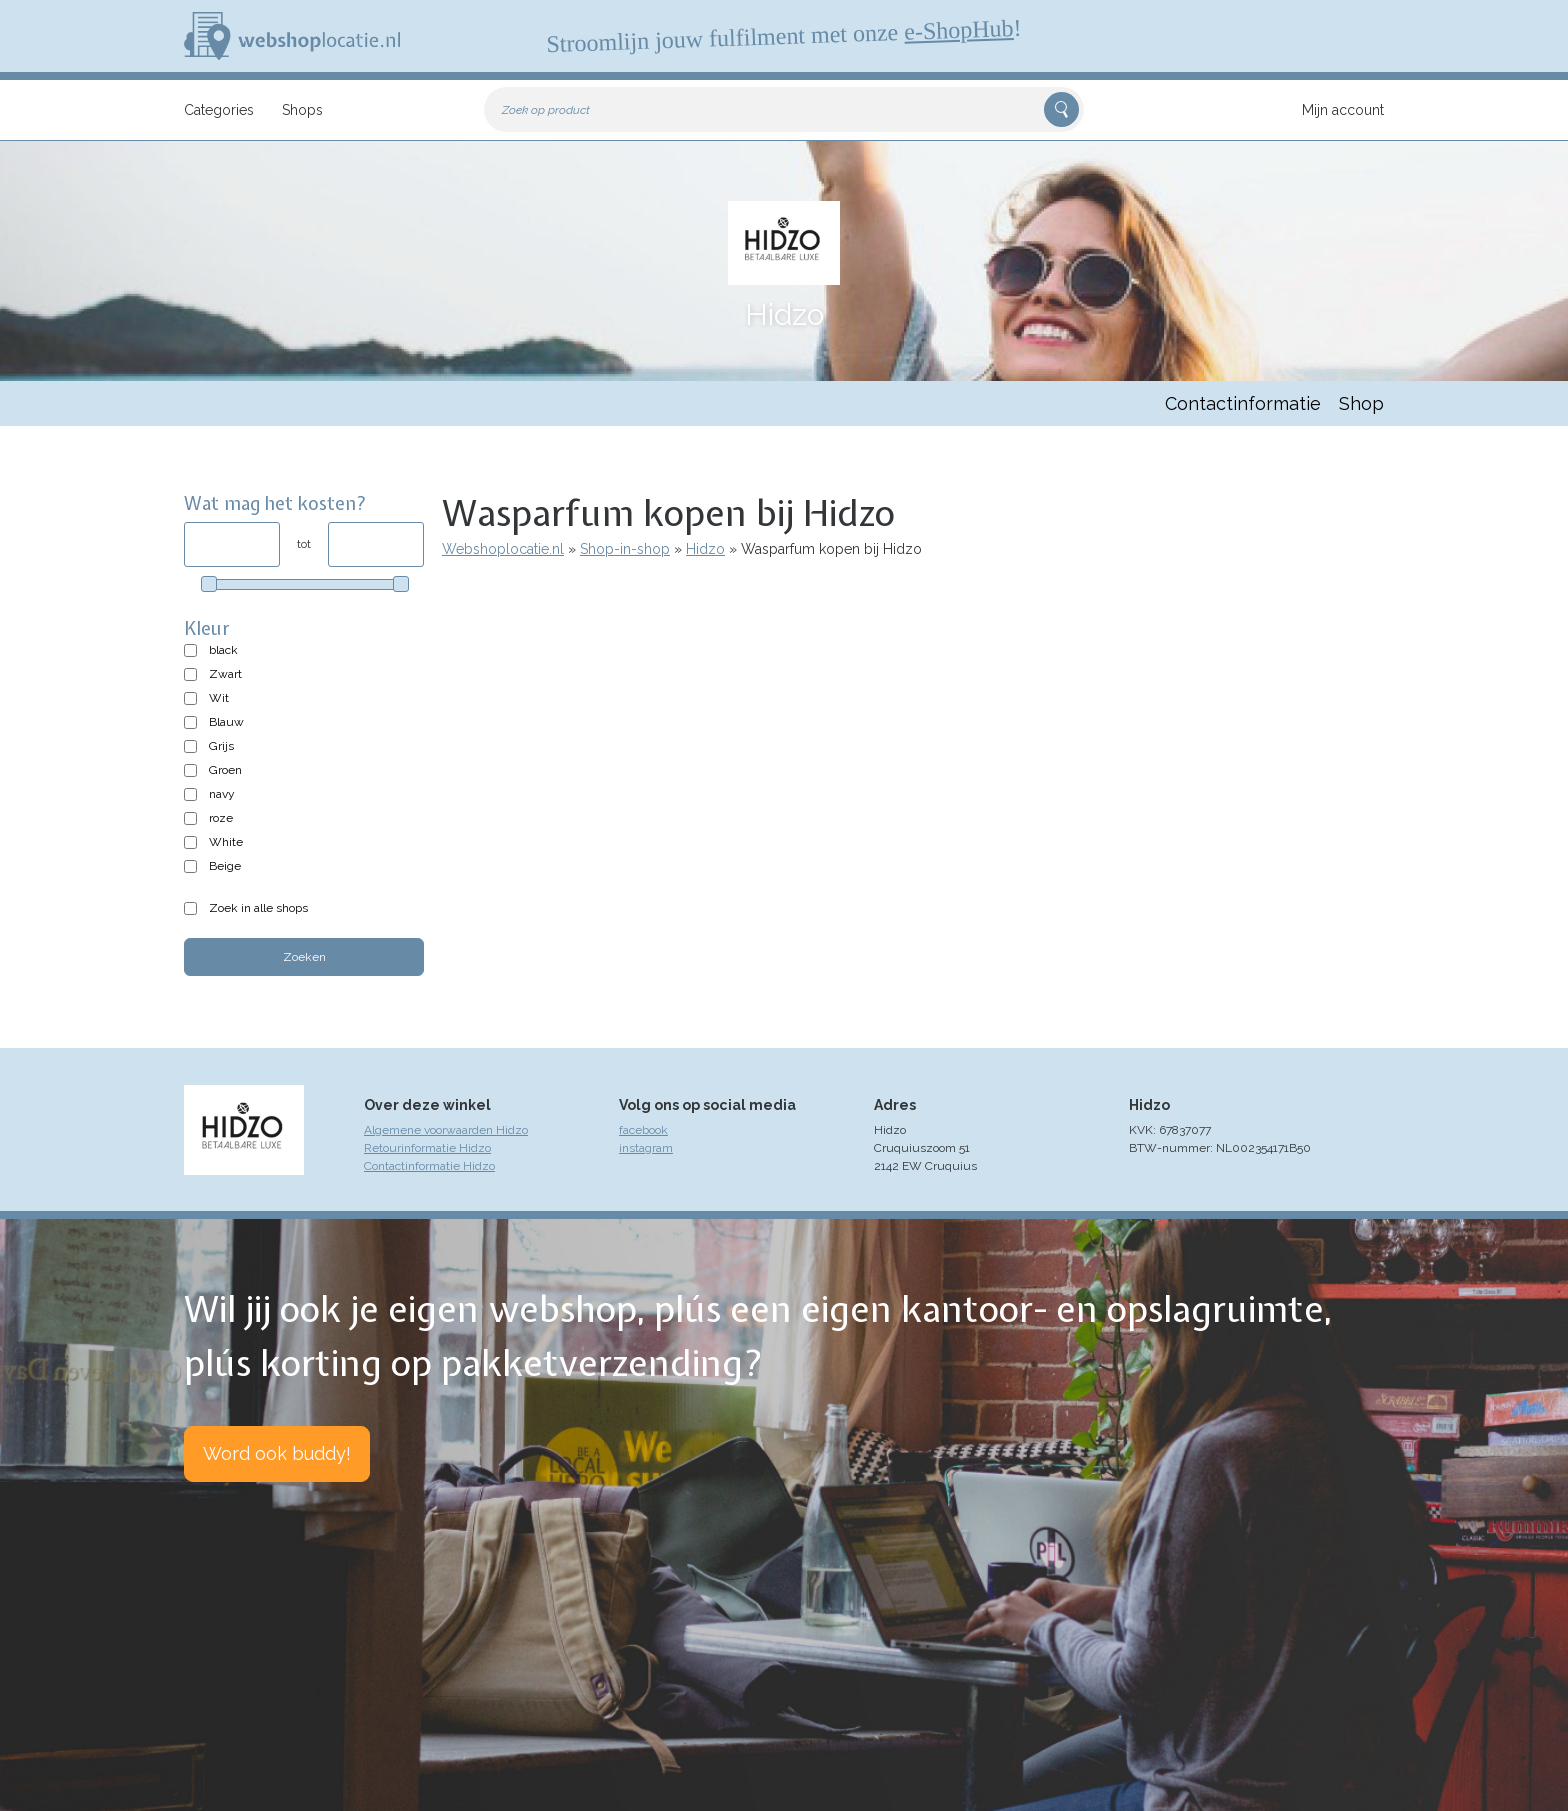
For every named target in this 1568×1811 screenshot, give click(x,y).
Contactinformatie (1243, 403)
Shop (1361, 403)
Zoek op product (546, 110)
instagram (646, 1148)
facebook (643, 1130)
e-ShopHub (959, 30)
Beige (225, 866)
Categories (219, 110)
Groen (225, 770)
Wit (219, 698)
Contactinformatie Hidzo (429, 1166)
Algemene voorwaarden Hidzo (446, 1130)
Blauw (226, 722)
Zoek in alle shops (258, 908)
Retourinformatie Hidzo (427, 1148)
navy (222, 794)
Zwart (225, 674)
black (223, 650)
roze (221, 818)
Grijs (221, 746)
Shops (302, 110)
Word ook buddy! (277, 1453)
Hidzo (705, 549)
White (226, 842)
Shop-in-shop (625, 549)
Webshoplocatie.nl (503, 549)
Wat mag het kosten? (275, 503)
